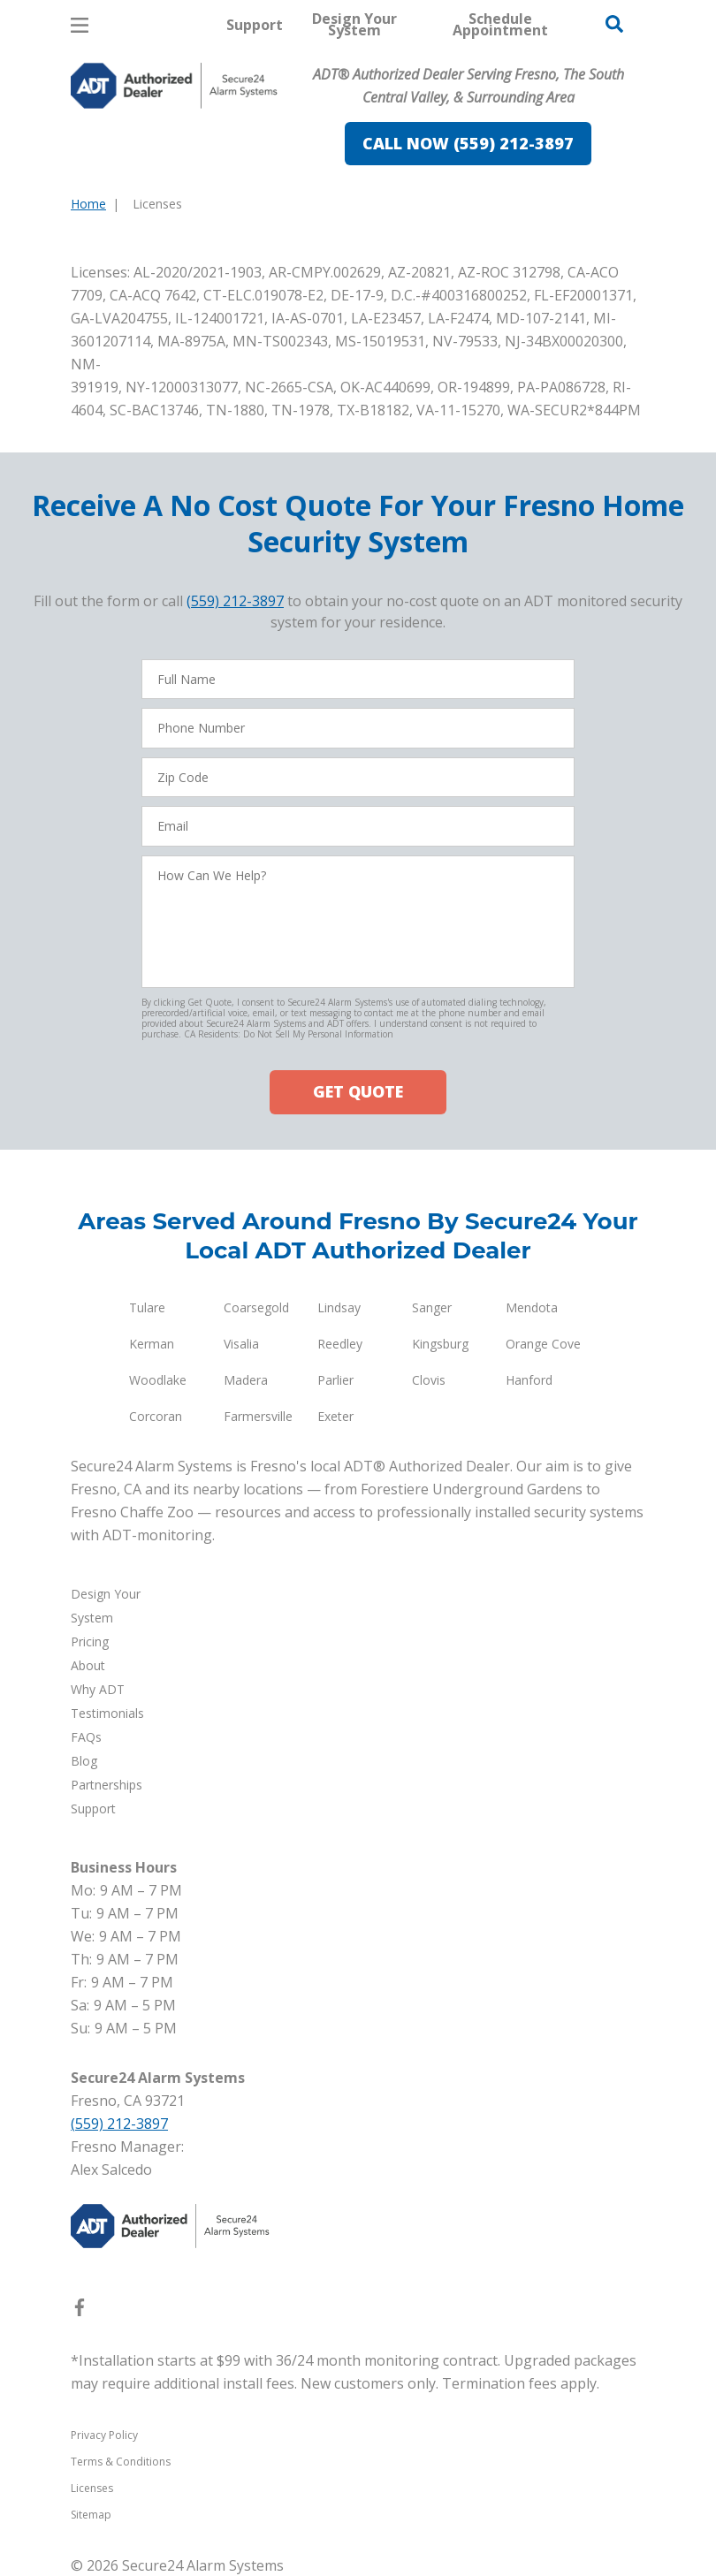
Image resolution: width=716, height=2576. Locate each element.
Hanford (529, 1379)
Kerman (151, 1342)
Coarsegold (256, 1306)
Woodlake (158, 1379)
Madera (246, 1379)
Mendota (532, 1306)
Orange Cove (543, 1342)
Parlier (335, 1379)
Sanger (432, 1306)
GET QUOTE (358, 1091)
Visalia (241, 1342)
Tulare (147, 1306)
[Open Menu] (79, 25)
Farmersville (258, 1415)
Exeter (335, 1415)
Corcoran (155, 1415)
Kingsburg (440, 1342)
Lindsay (339, 1306)
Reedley (339, 1342)
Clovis (429, 1379)
